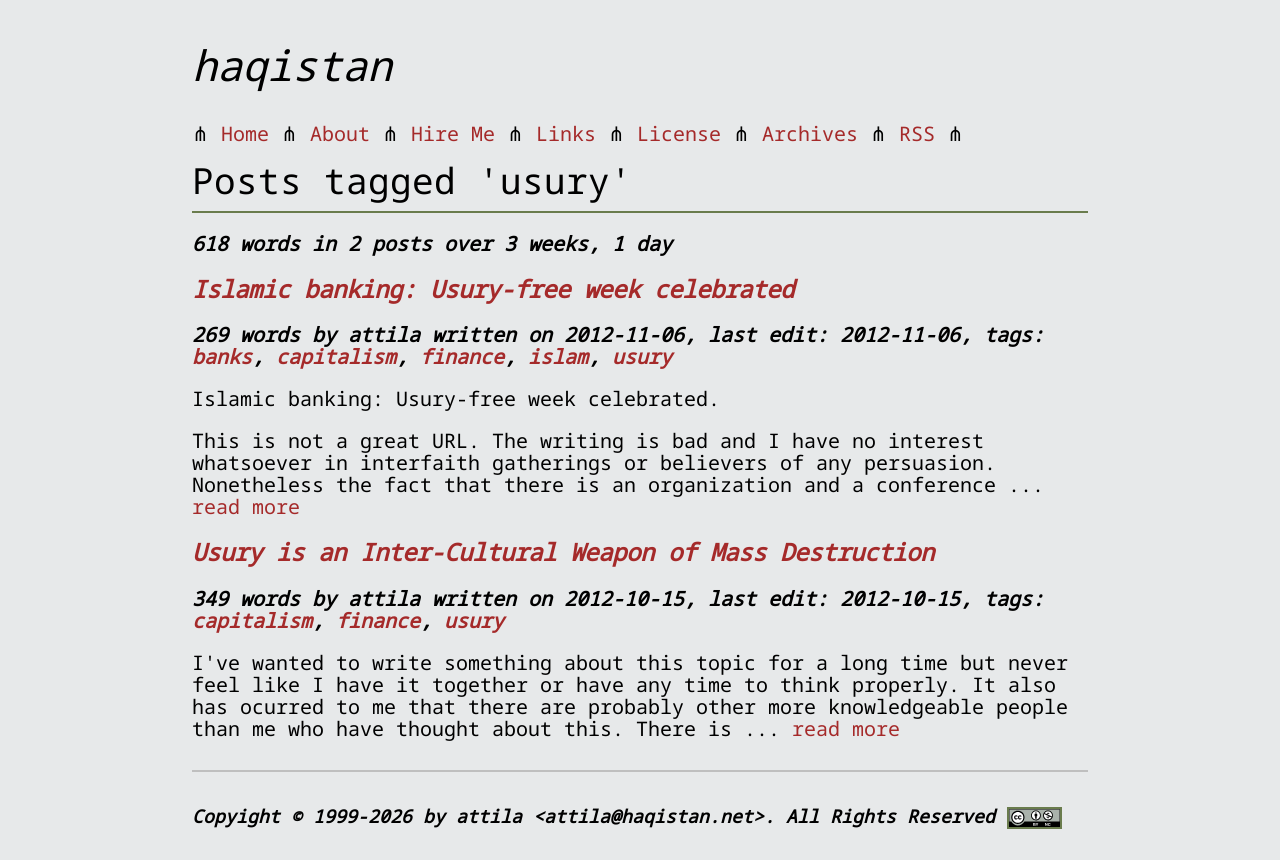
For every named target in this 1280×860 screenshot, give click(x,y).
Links (566, 133)
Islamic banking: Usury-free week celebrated (493, 288)
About (340, 133)
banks (222, 356)
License (679, 133)
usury (642, 356)
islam (558, 356)
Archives (810, 133)
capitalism (336, 356)
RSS (917, 133)
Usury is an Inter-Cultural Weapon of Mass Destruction (563, 551)
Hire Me (453, 133)
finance (462, 356)
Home (245, 133)
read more (246, 506)
